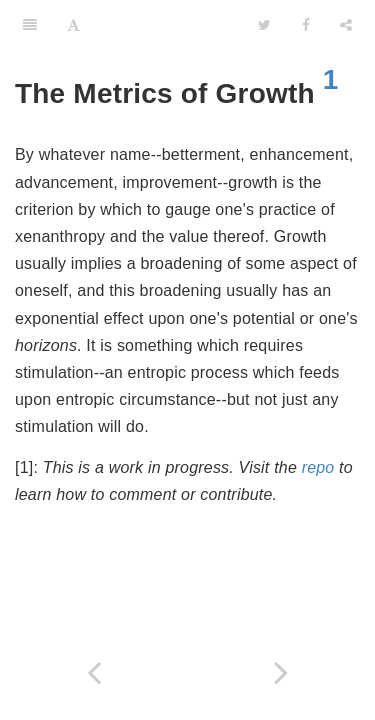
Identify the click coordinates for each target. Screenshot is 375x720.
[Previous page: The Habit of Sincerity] (94, 672)
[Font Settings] (73, 25)
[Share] (346, 25)
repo (318, 467)
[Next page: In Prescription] (282, 672)
